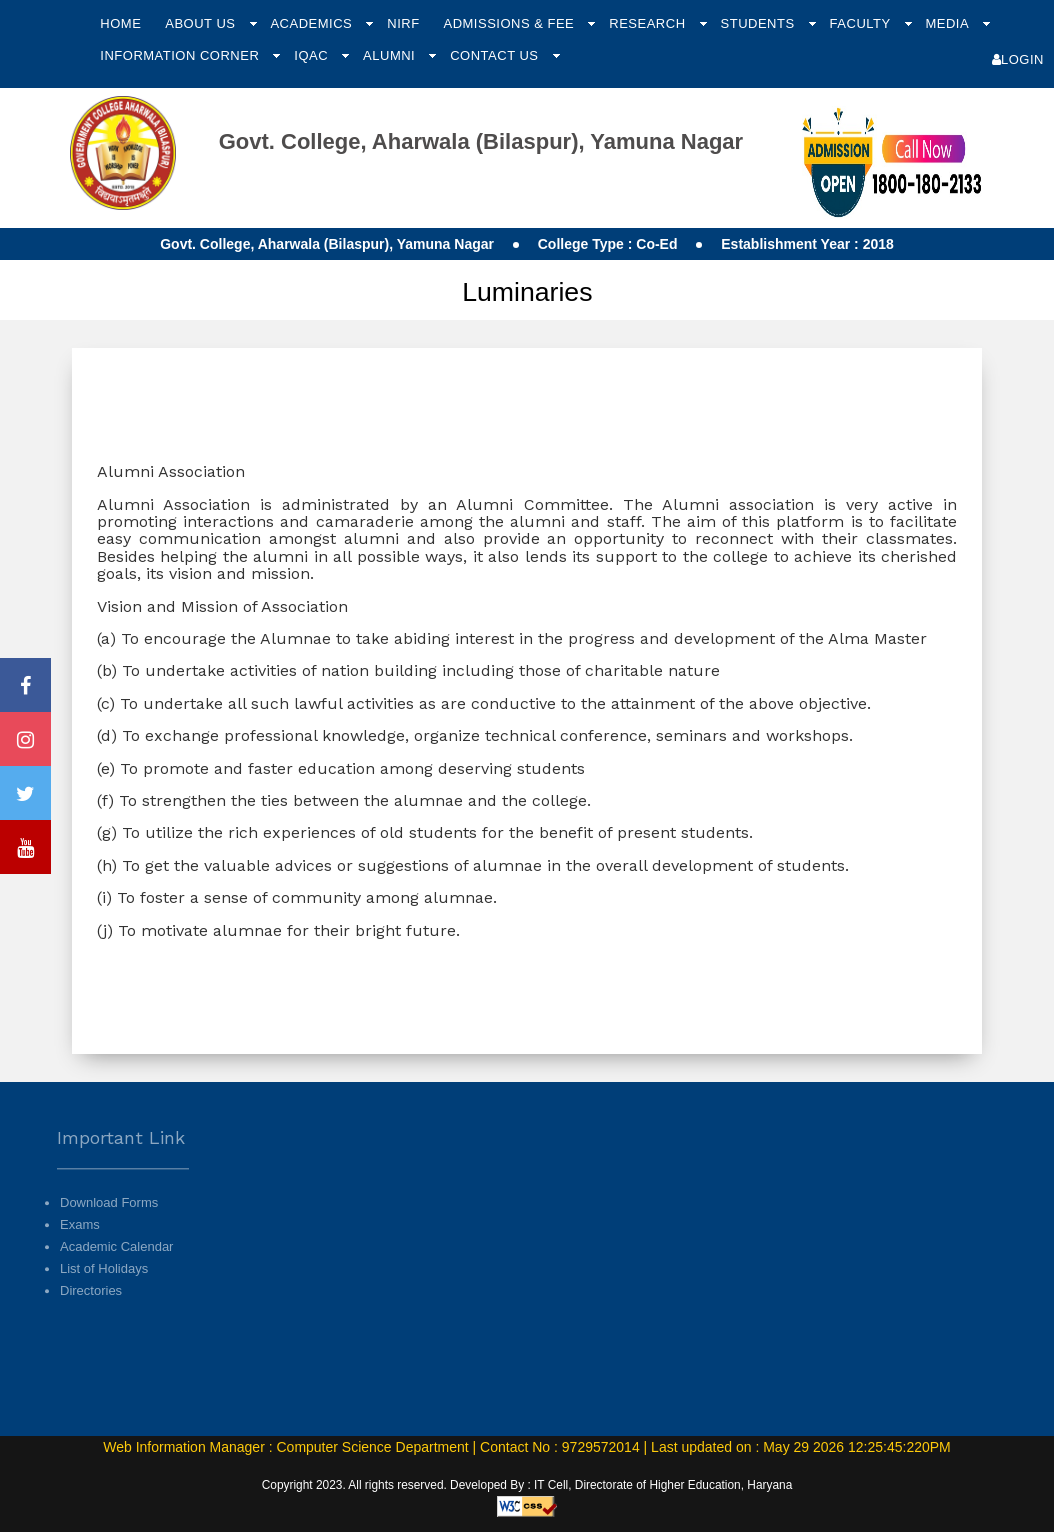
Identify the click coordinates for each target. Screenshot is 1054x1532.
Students (760, 23)
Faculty (862, 23)
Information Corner (181, 55)
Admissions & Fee (510, 23)
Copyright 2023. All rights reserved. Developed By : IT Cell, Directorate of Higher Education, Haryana (527, 1485)
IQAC (313, 55)
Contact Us (496, 55)
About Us (202, 23)
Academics (313, 23)
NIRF (403, 23)
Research (649, 23)
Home (120, 23)
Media (948, 23)
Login (1018, 59)
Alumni (391, 55)
